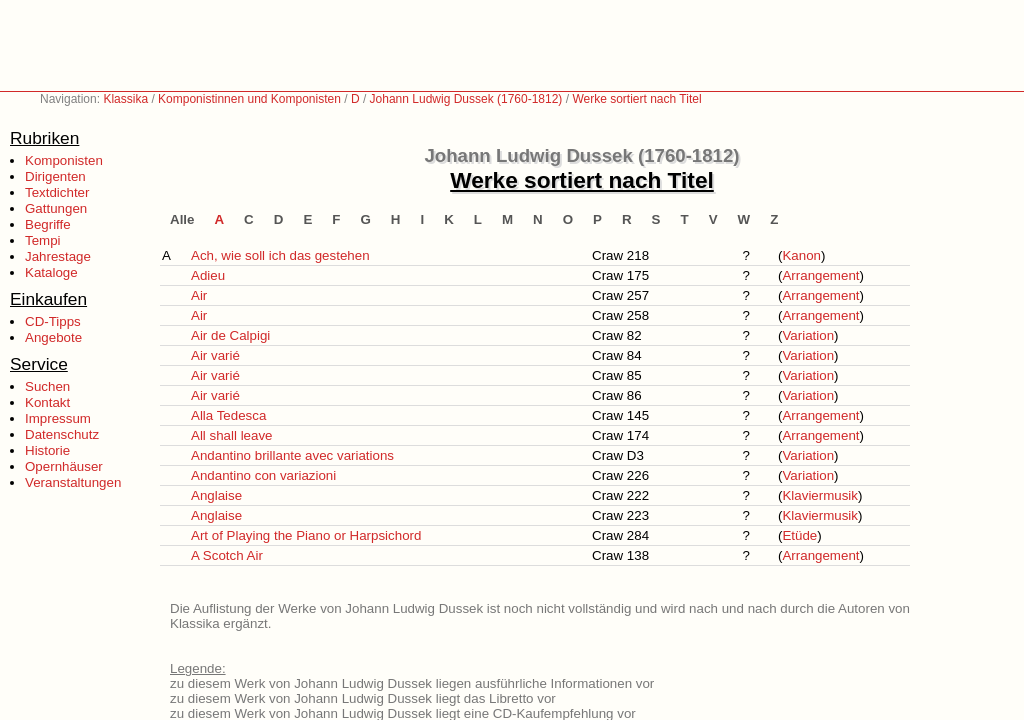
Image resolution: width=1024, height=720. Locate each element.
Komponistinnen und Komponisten (249, 99)
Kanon (801, 255)
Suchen (47, 386)
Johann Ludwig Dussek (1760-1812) (466, 99)
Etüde (799, 535)
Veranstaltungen (73, 482)
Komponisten (64, 160)
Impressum (58, 418)
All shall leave (232, 435)
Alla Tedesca (228, 415)
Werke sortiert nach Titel (636, 99)
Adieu (208, 275)
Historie (47, 450)
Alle (182, 219)
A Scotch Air (227, 555)
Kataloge (51, 272)
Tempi (43, 240)
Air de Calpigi (230, 335)
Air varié (215, 355)
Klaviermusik (820, 495)
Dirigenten (55, 176)
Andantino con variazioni (263, 475)
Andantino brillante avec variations (292, 455)
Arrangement (820, 275)
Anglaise (216, 495)
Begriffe (48, 224)
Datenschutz (62, 434)
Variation (808, 335)
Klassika (125, 99)
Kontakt (47, 402)
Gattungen (56, 208)
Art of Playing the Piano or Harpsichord (306, 535)
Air (199, 295)
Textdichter (57, 192)
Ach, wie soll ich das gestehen (280, 255)
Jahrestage (58, 256)
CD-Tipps (53, 321)
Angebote (53, 337)
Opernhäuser (64, 466)
